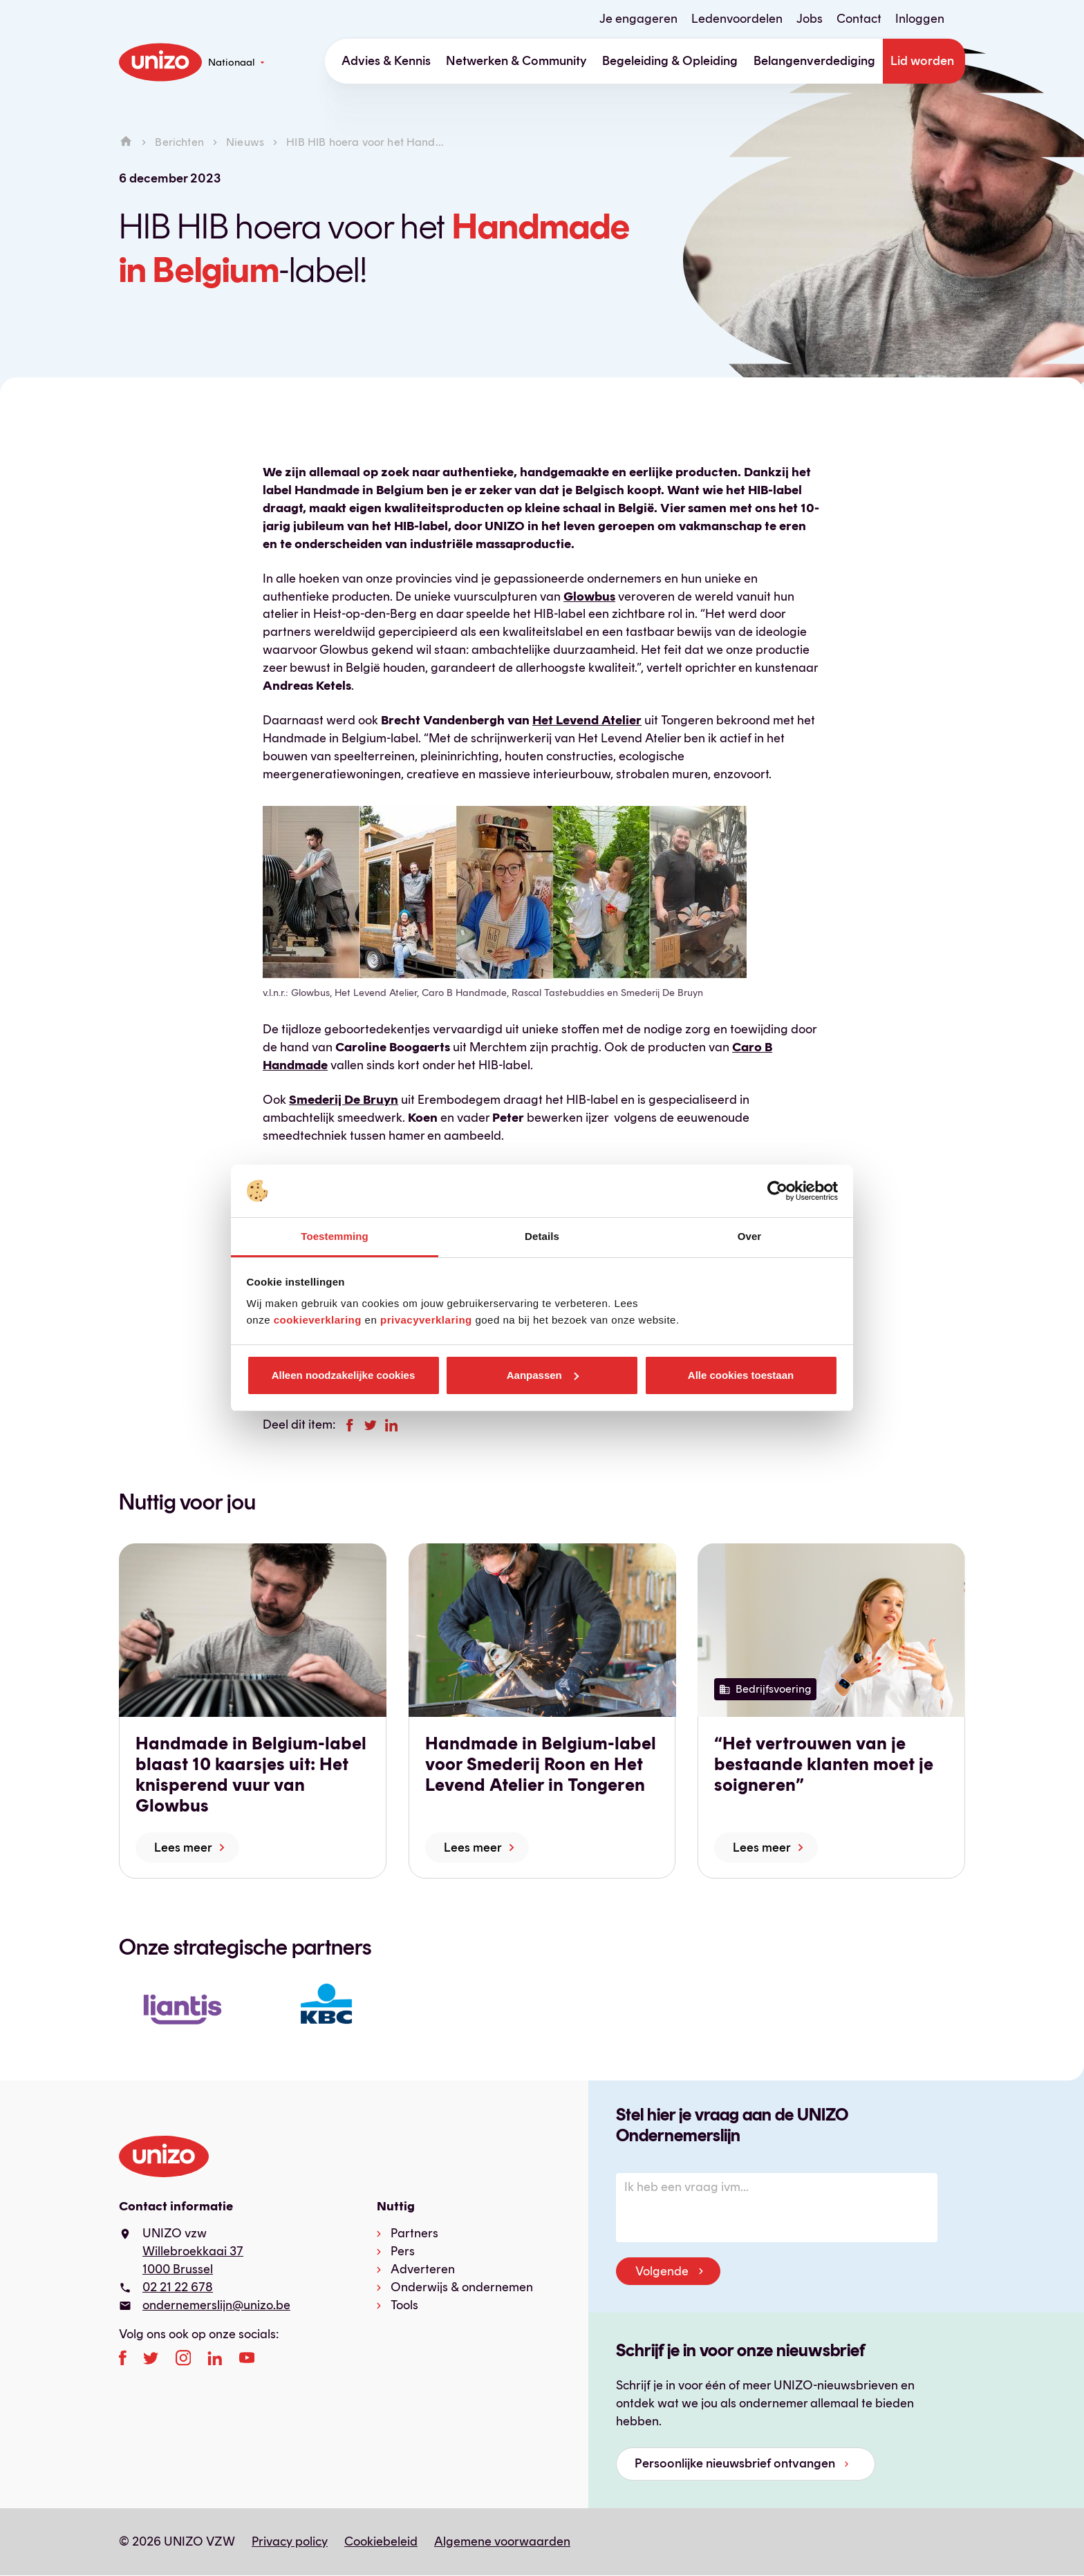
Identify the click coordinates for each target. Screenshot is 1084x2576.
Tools (404, 2305)
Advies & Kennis (386, 60)
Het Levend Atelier (587, 720)
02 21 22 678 (177, 2287)
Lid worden (922, 60)
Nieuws (245, 142)
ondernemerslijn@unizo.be (216, 2305)
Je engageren (638, 18)
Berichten (179, 142)
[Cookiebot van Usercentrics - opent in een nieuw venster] (777, 1191)
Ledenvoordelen (737, 18)
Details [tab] (542, 1236)
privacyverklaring (426, 1320)
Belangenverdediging (814, 60)
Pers (403, 2251)
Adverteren (423, 2269)
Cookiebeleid (381, 2541)
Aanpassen (543, 1375)
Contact (859, 18)
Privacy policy (290, 2541)
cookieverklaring (318, 1320)
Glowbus (589, 596)
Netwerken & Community (516, 60)
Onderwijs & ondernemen (462, 2287)
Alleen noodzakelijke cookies (343, 1375)
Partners (414, 2233)
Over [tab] (750, 1236)
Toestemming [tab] (334, 1236)
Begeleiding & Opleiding (670, 60)
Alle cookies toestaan (741, 1375)
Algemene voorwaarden (502, 2541)
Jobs (809, 18)
